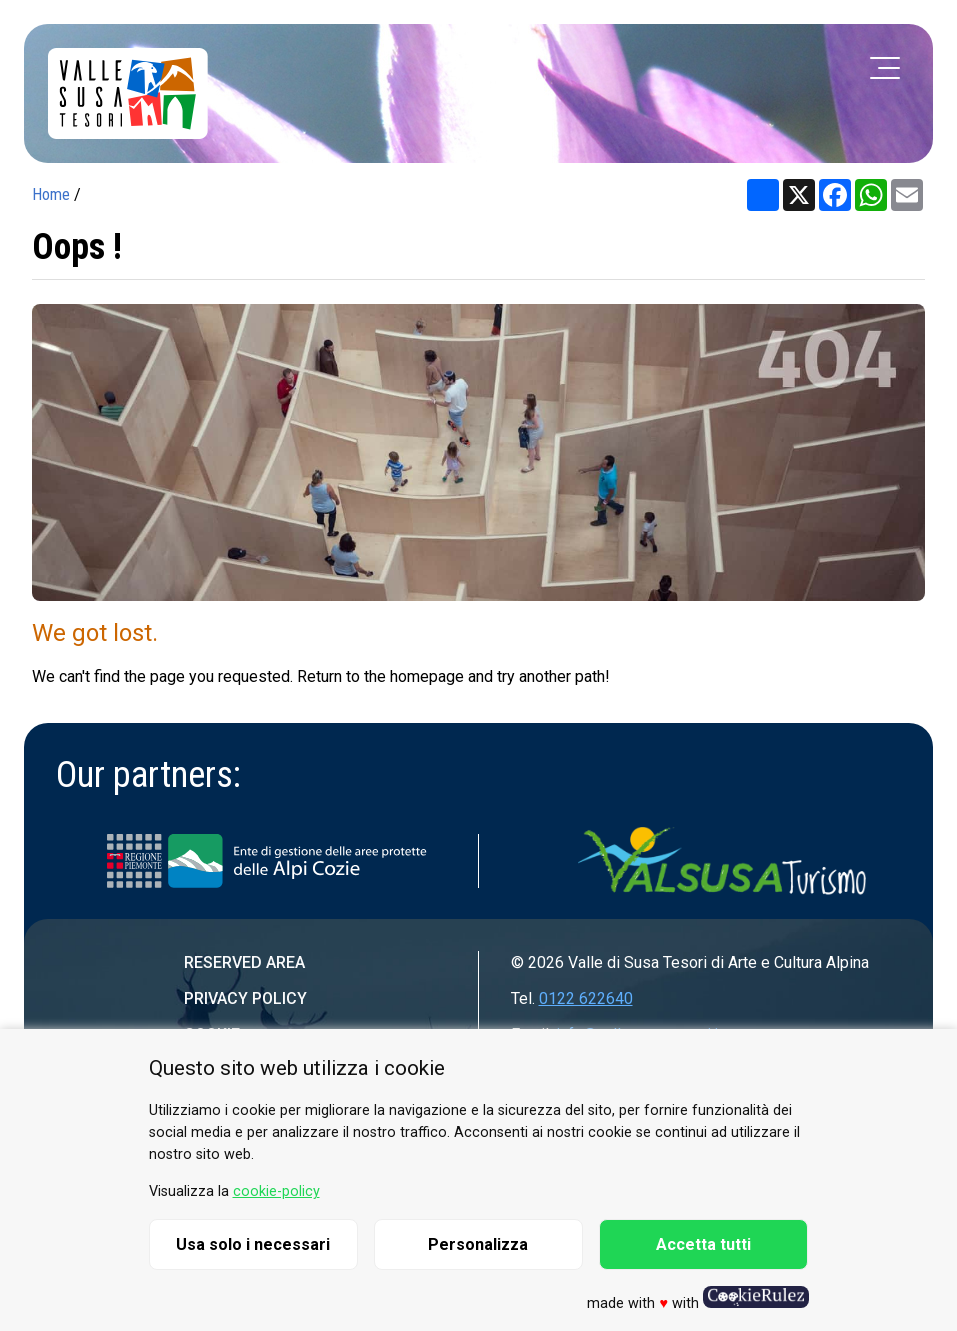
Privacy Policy (245, 998)
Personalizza (478, 1244)
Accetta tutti (703, 1244)
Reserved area (244, 962)
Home (51, 194)
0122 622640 (586, 998)
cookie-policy (276, 1191)
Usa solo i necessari (253, 1244)
